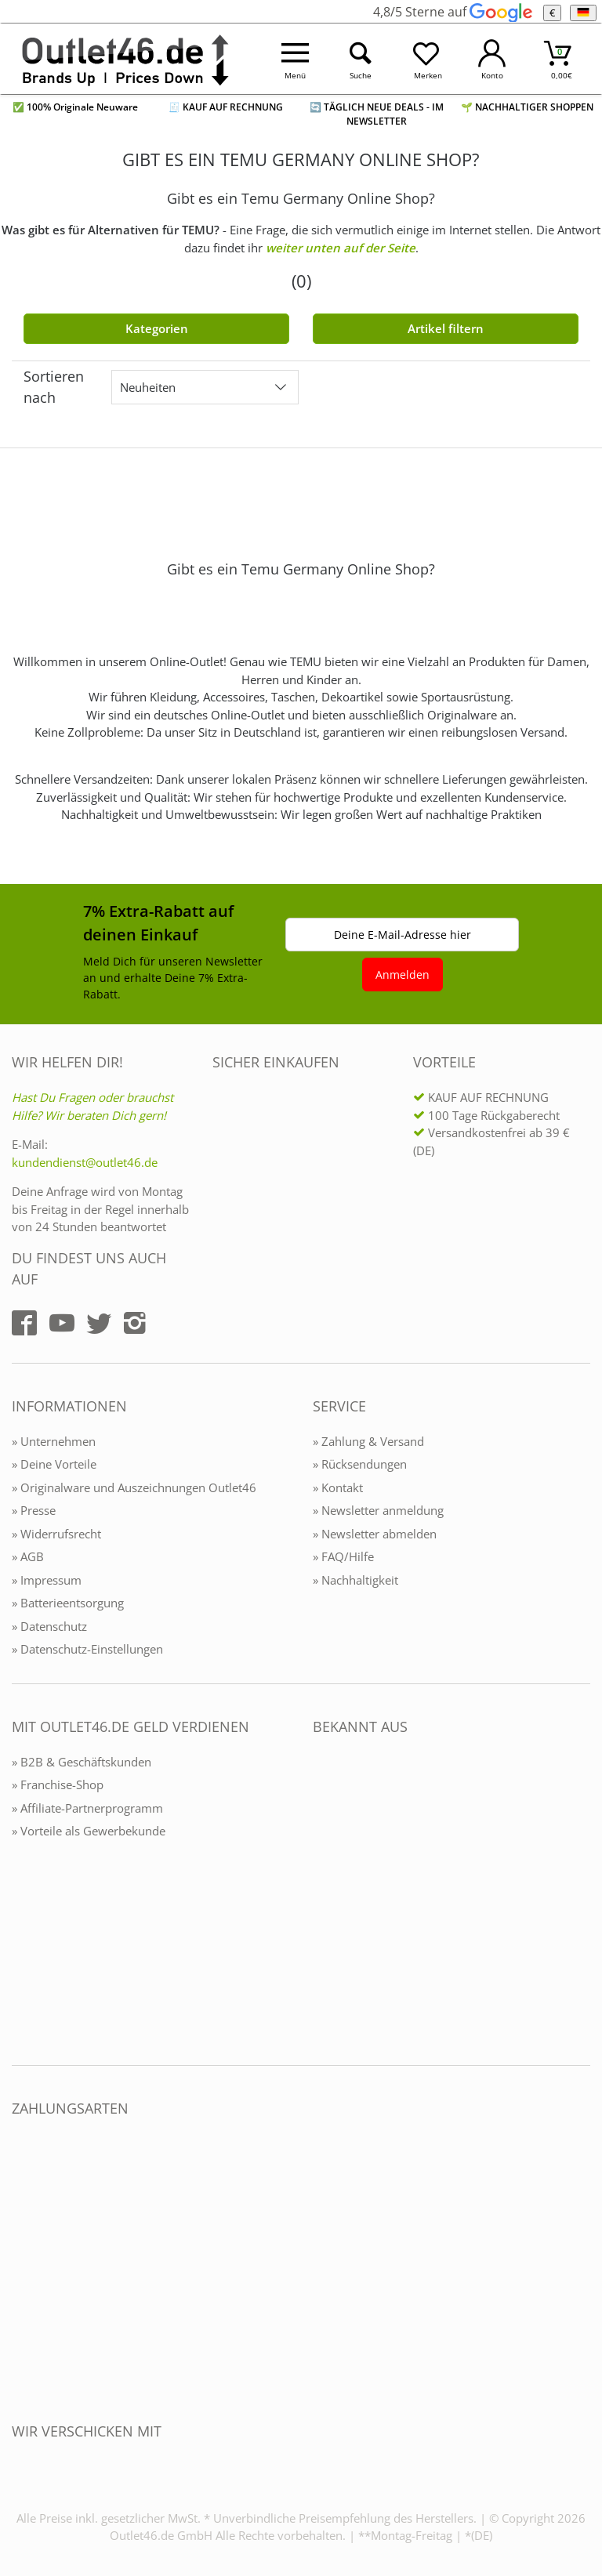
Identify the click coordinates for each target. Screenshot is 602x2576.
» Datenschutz (49, 1626)
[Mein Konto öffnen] (492, 59)
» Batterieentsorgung (68, 1602)
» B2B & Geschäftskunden (81, 1762)
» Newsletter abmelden (375, 1534)
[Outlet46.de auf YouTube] (61, 1322)
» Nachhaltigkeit (355, 1580)
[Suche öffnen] (361, 59)
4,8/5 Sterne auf (452, 11)
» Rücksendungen (360, 1464)
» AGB (28, 1556)
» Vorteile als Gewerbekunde (88, 1831)
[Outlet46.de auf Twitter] (98, 1322)
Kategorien (156, 328)
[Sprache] (583, 13)
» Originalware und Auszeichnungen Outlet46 (134, 1487)
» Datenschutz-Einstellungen (87, 1649)
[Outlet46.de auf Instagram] (135, 1322)
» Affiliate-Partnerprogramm (87, 1808)
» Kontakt (338, 1487)
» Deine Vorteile (54, 1464)
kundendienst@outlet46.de (85, 1162)
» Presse (34, 1510)
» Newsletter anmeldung (378, 1510)
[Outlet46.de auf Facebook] (24, 1322)
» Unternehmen (54, 1441)
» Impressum (47, 1580)
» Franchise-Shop (57, 1784)
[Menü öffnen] (295, 59)
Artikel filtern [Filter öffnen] (446, 328)
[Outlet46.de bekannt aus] (324, 1897)
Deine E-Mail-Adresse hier (402, 934)
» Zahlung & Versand (368, 1441)
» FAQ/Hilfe (343, 1556)
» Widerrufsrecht (56, 1534)
